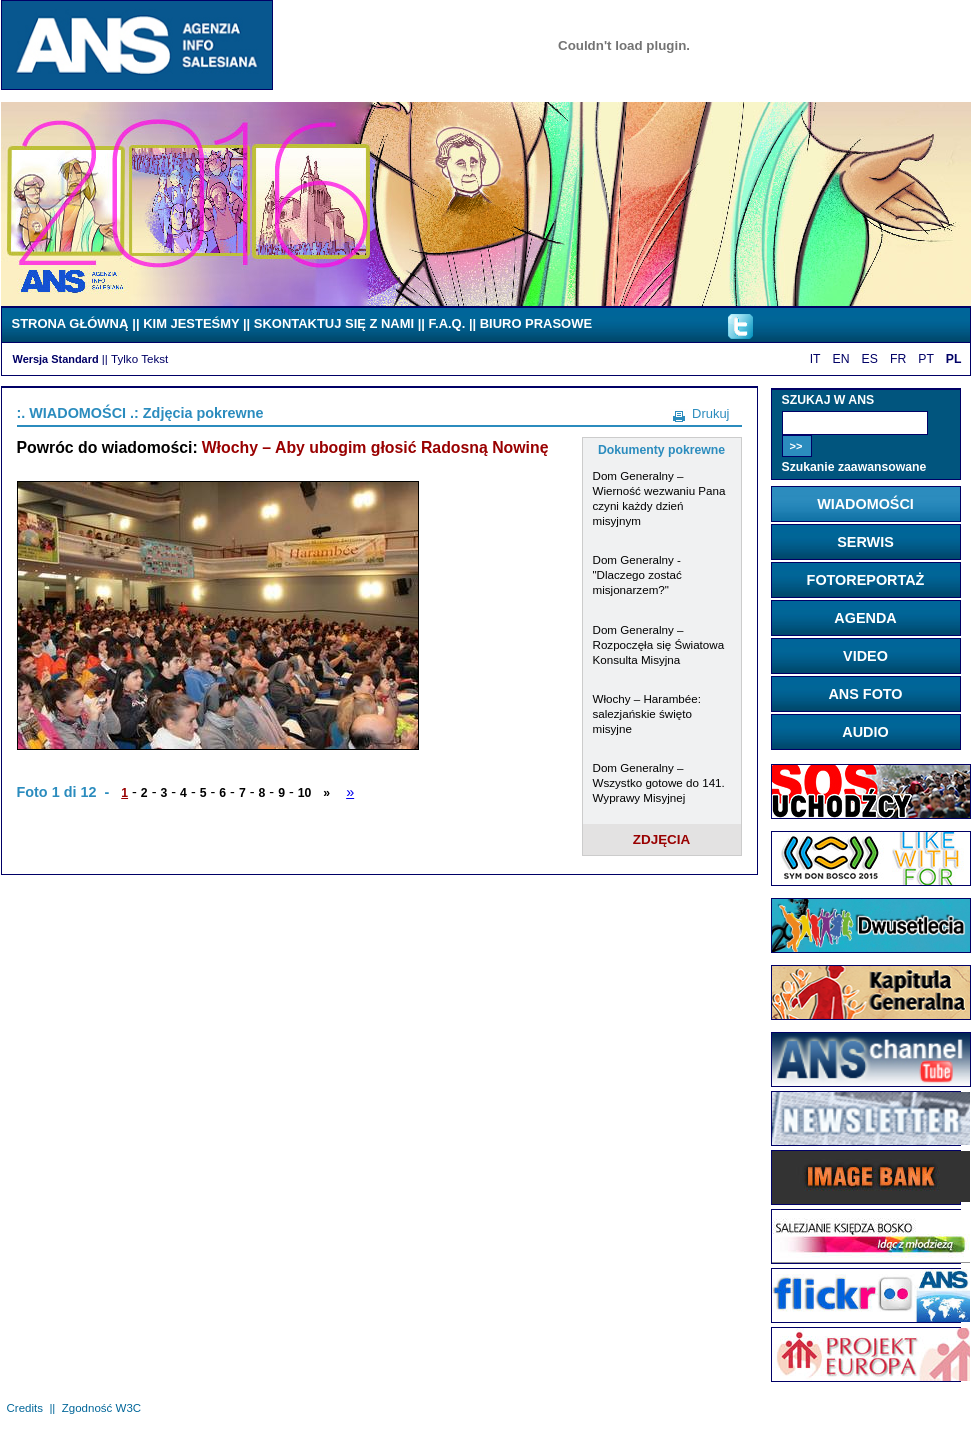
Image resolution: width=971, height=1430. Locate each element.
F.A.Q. (447, 323)
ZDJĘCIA (662, 839)
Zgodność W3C (101, 1408)
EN (841, 359)
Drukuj (710, 413)
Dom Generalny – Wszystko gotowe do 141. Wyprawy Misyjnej (659, 782)
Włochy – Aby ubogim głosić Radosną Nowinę (375, 447)
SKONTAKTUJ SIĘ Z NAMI (334, 323)
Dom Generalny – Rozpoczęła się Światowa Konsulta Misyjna (659, 644)
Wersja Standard (56, 359)
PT (926, 359)
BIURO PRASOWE (536, 323)
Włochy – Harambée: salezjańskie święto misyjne (647, 713)
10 (305, 793)
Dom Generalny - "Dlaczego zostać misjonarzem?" (637, 574)
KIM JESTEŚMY (191, 323)
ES (870, 359)
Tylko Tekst (139, 358)
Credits (25, 1408)
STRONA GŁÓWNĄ (70, 323)
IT (815, 359)
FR (898, 359)
